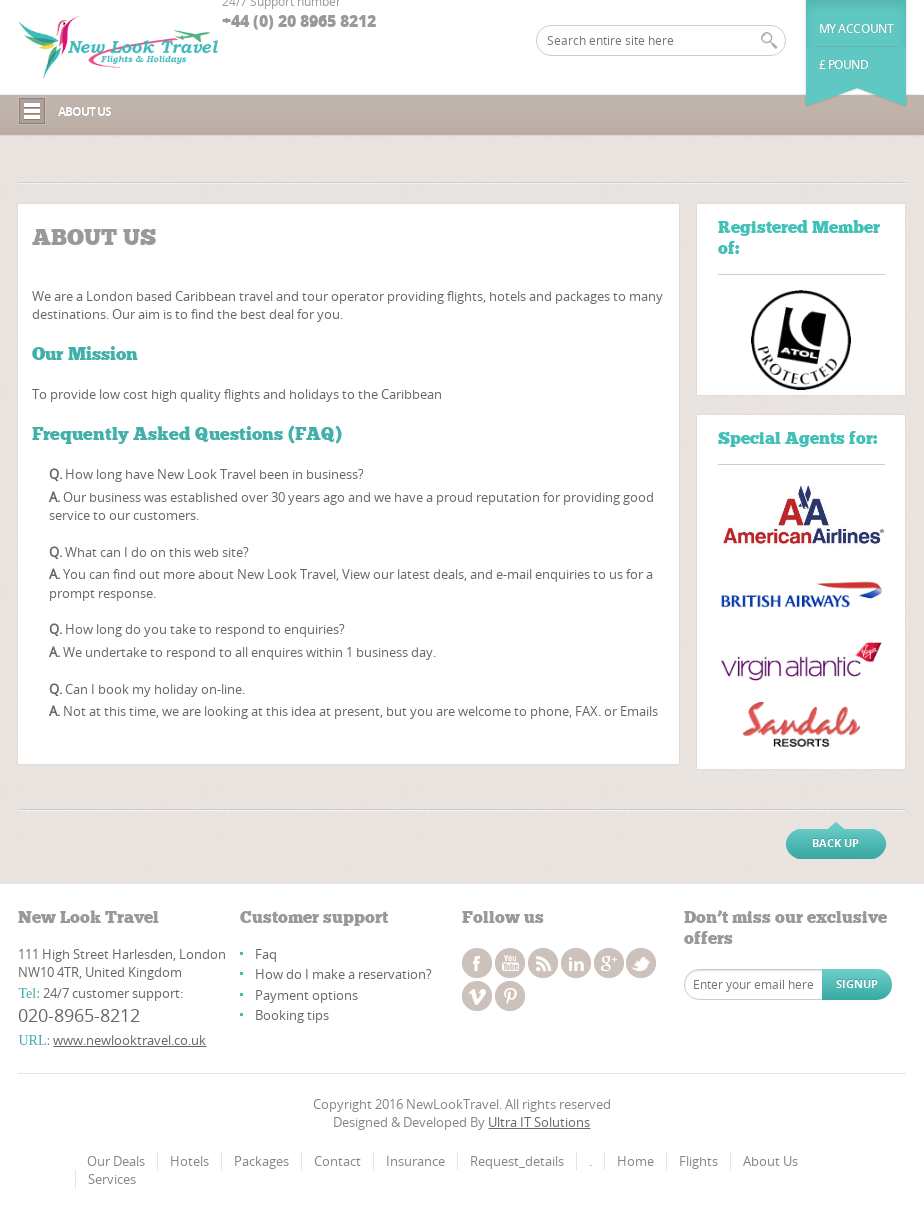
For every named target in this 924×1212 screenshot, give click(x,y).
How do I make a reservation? (343, 974)
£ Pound (844, 64)
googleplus (609, 963)
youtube (510, 963)
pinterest (510, 996)
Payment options (306, 995)
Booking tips (292, 1015)
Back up (835, 842)
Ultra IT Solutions (539, 1122)
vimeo (477, 996)
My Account (856, 28)
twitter (641, 963)
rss (543, 963)
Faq (266, 954)
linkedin (576, 963)
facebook (477, 963)
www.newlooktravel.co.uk (129, 1040)
